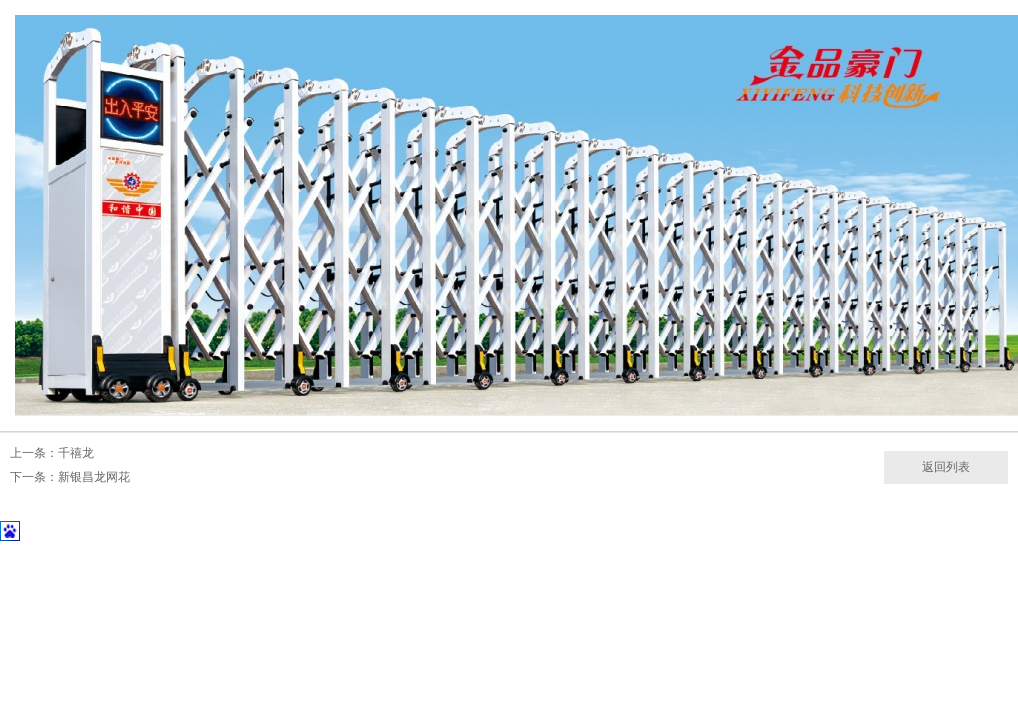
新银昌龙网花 (94, 477)
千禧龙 (76, 453)
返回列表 (946, 467)
